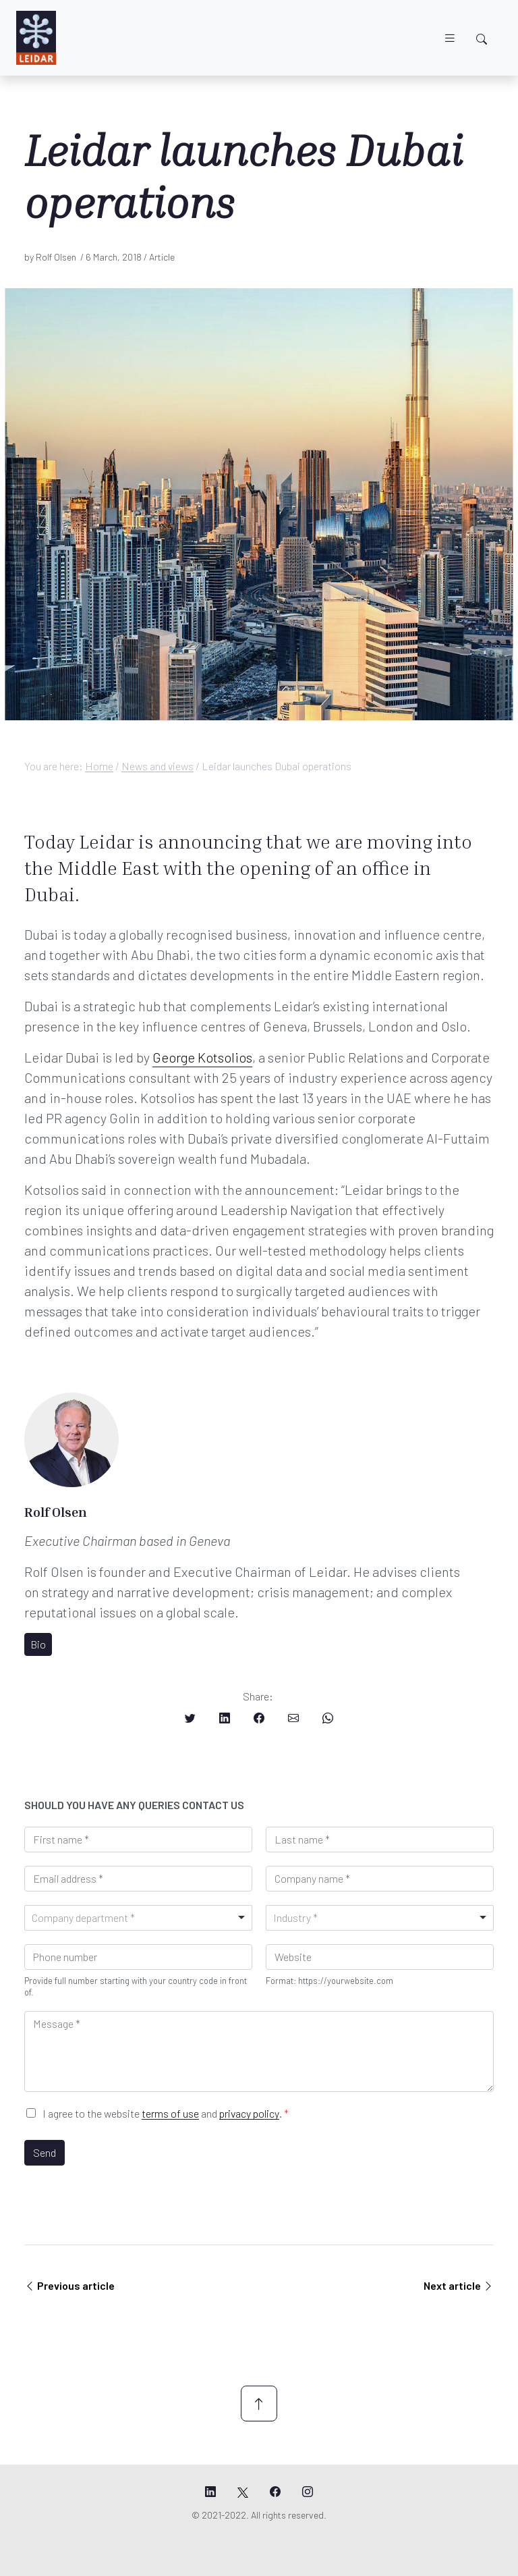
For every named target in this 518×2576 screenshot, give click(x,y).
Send (44, 2152)
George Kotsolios (202, 1057)
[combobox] (138, 1918)
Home (99, 765)
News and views (157, 765)
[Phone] (138, 1957)
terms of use (170, 2113)
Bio (38, 1644)
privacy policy (249, 2113)
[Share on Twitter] (190, 1718)
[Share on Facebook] (259, 1718)
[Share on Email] (293, 1718)
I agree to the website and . (165, 2113)
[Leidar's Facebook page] (275, 2491)
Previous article (69, 2285)
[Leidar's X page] (243, 2491)
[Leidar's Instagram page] (307, 2491)
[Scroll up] (259, 2403)
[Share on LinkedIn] (224, 1718)
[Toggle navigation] (449, 38)
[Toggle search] (481, 39)
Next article (459, 2285)
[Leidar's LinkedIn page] (210, 2491)
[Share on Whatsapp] (328, 1718)
